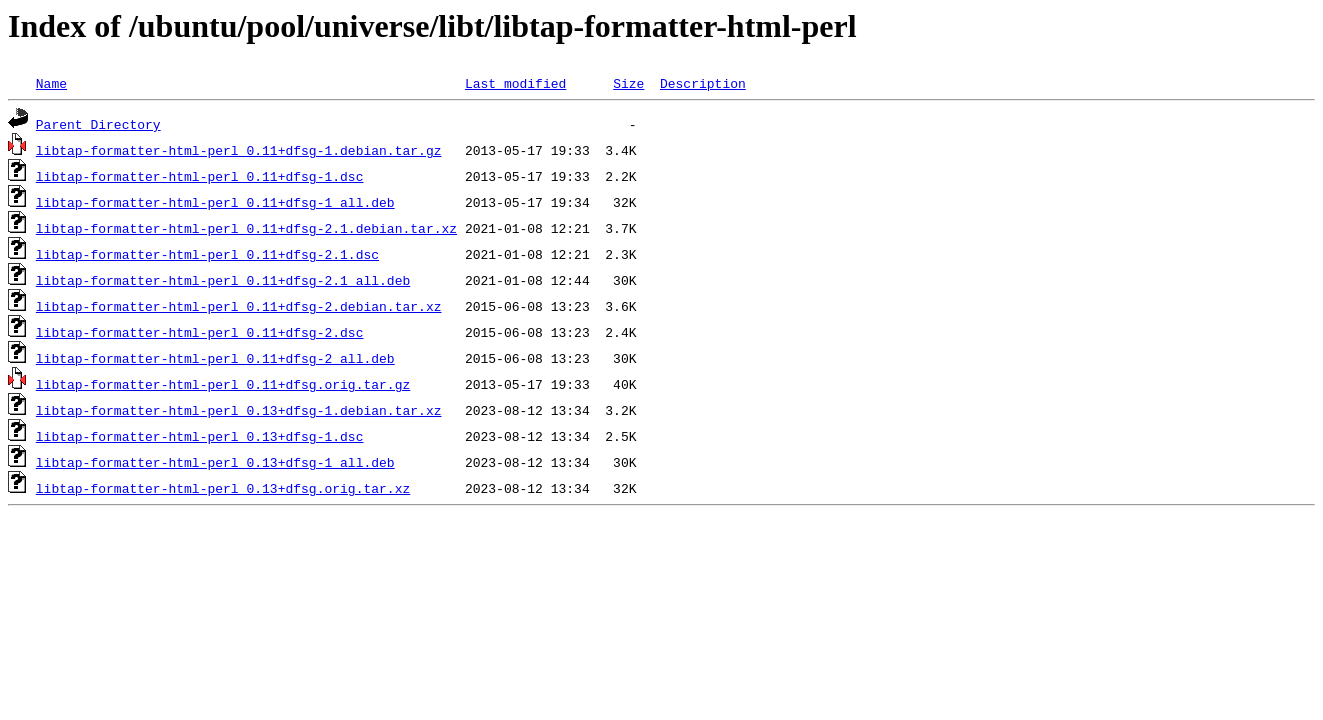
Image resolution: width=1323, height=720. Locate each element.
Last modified (515, 83)
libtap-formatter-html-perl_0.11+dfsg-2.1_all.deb (223, 280)
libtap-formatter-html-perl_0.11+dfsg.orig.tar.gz (223, 384)
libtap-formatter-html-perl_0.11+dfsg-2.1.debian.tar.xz (246, 228)
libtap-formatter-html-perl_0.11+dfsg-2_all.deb (215, 358)
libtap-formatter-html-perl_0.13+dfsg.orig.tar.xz (223, 488)
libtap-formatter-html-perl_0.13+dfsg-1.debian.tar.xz (239, 410)
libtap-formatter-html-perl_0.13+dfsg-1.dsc (200, 436)
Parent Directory (98, 124)
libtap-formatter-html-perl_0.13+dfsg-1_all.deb (215, 462)
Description (703, 83)
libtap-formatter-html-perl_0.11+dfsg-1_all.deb (215, 202)
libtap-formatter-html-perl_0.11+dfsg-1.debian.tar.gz (239, 150)
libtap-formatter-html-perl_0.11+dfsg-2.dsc (200, 332)
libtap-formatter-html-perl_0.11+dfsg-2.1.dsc (207, 254)
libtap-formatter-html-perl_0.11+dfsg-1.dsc (200, 176)
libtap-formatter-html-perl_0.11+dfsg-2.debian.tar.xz (239, 306)
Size (628, 83)
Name (51, 83)
